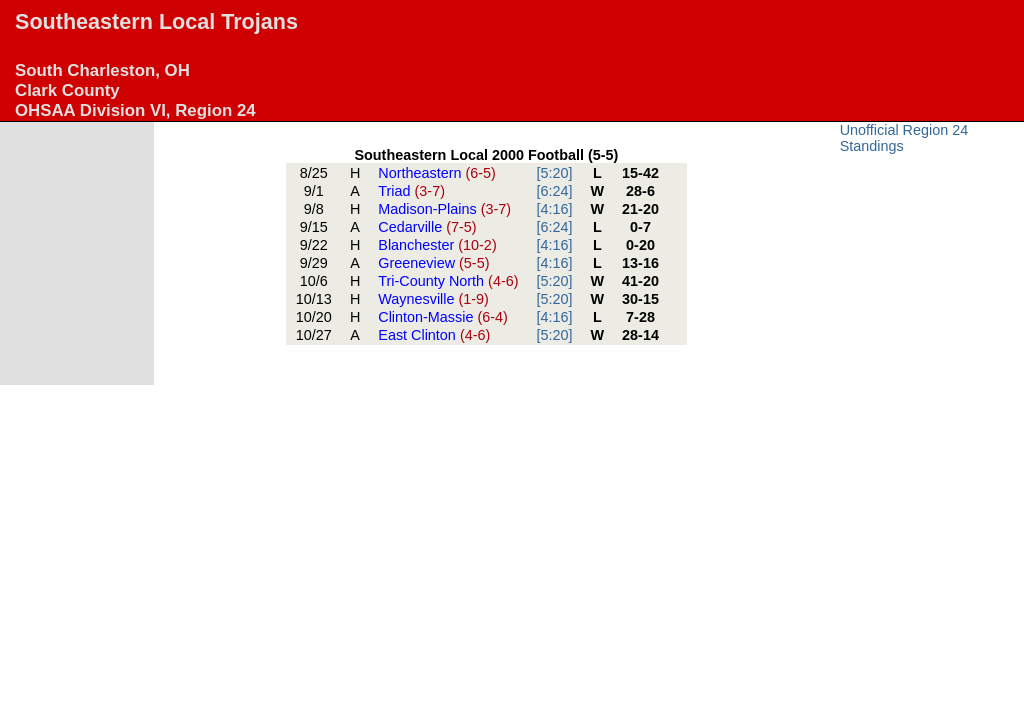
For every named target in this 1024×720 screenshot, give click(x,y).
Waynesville (433, 299)
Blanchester (437, 245)
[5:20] (555, 173)
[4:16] (555, 209)
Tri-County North (448, 281)
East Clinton (434, 335)
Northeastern (437, 173)
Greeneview (433, 263)
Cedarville (427, 227)
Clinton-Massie (443, 317)
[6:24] (555, 191)
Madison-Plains (444, 209)
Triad (411, 191)
